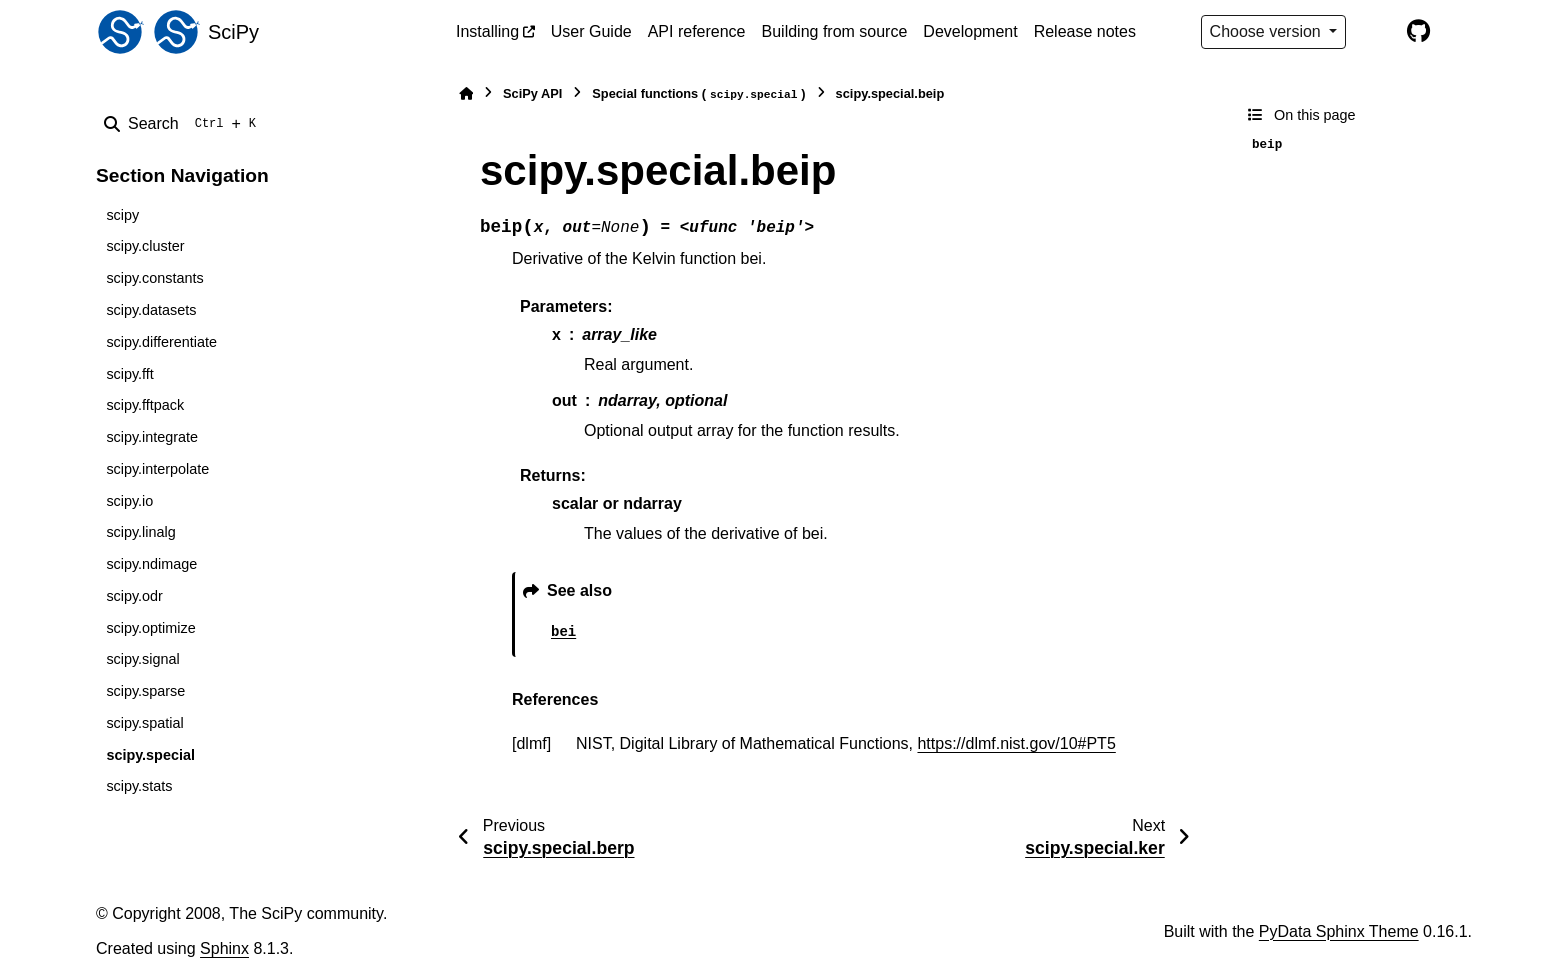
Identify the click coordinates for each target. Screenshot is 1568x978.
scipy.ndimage (151, 564)
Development (970, 31)
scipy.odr (134, 596)
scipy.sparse (145, 691)
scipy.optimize (150, 628)
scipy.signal (142, 659)
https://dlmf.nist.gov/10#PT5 (1016, 743)
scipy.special (150, 755)
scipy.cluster (145, 246)
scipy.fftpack (145, 405)
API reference (697, 31)
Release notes (1085, 31)
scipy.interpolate (157, 469)
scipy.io (129, 501)
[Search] (184, 124)
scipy (122, 215)
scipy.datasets (151, 310)
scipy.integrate (152, 437)
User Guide (591, 31)
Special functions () (698, 94)
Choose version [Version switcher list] (1268, 31)
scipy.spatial (144, 723)
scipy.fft (129, 374)
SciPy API (532, 93)
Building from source (835, 31)
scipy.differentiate (161, 342)
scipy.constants (154, 278)
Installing (487, 31)
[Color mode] (1376, 32)
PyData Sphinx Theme (1339, 931)
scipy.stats (139, 786)
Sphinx (224, 948)
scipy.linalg (140, 532)
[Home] (466, 93)
